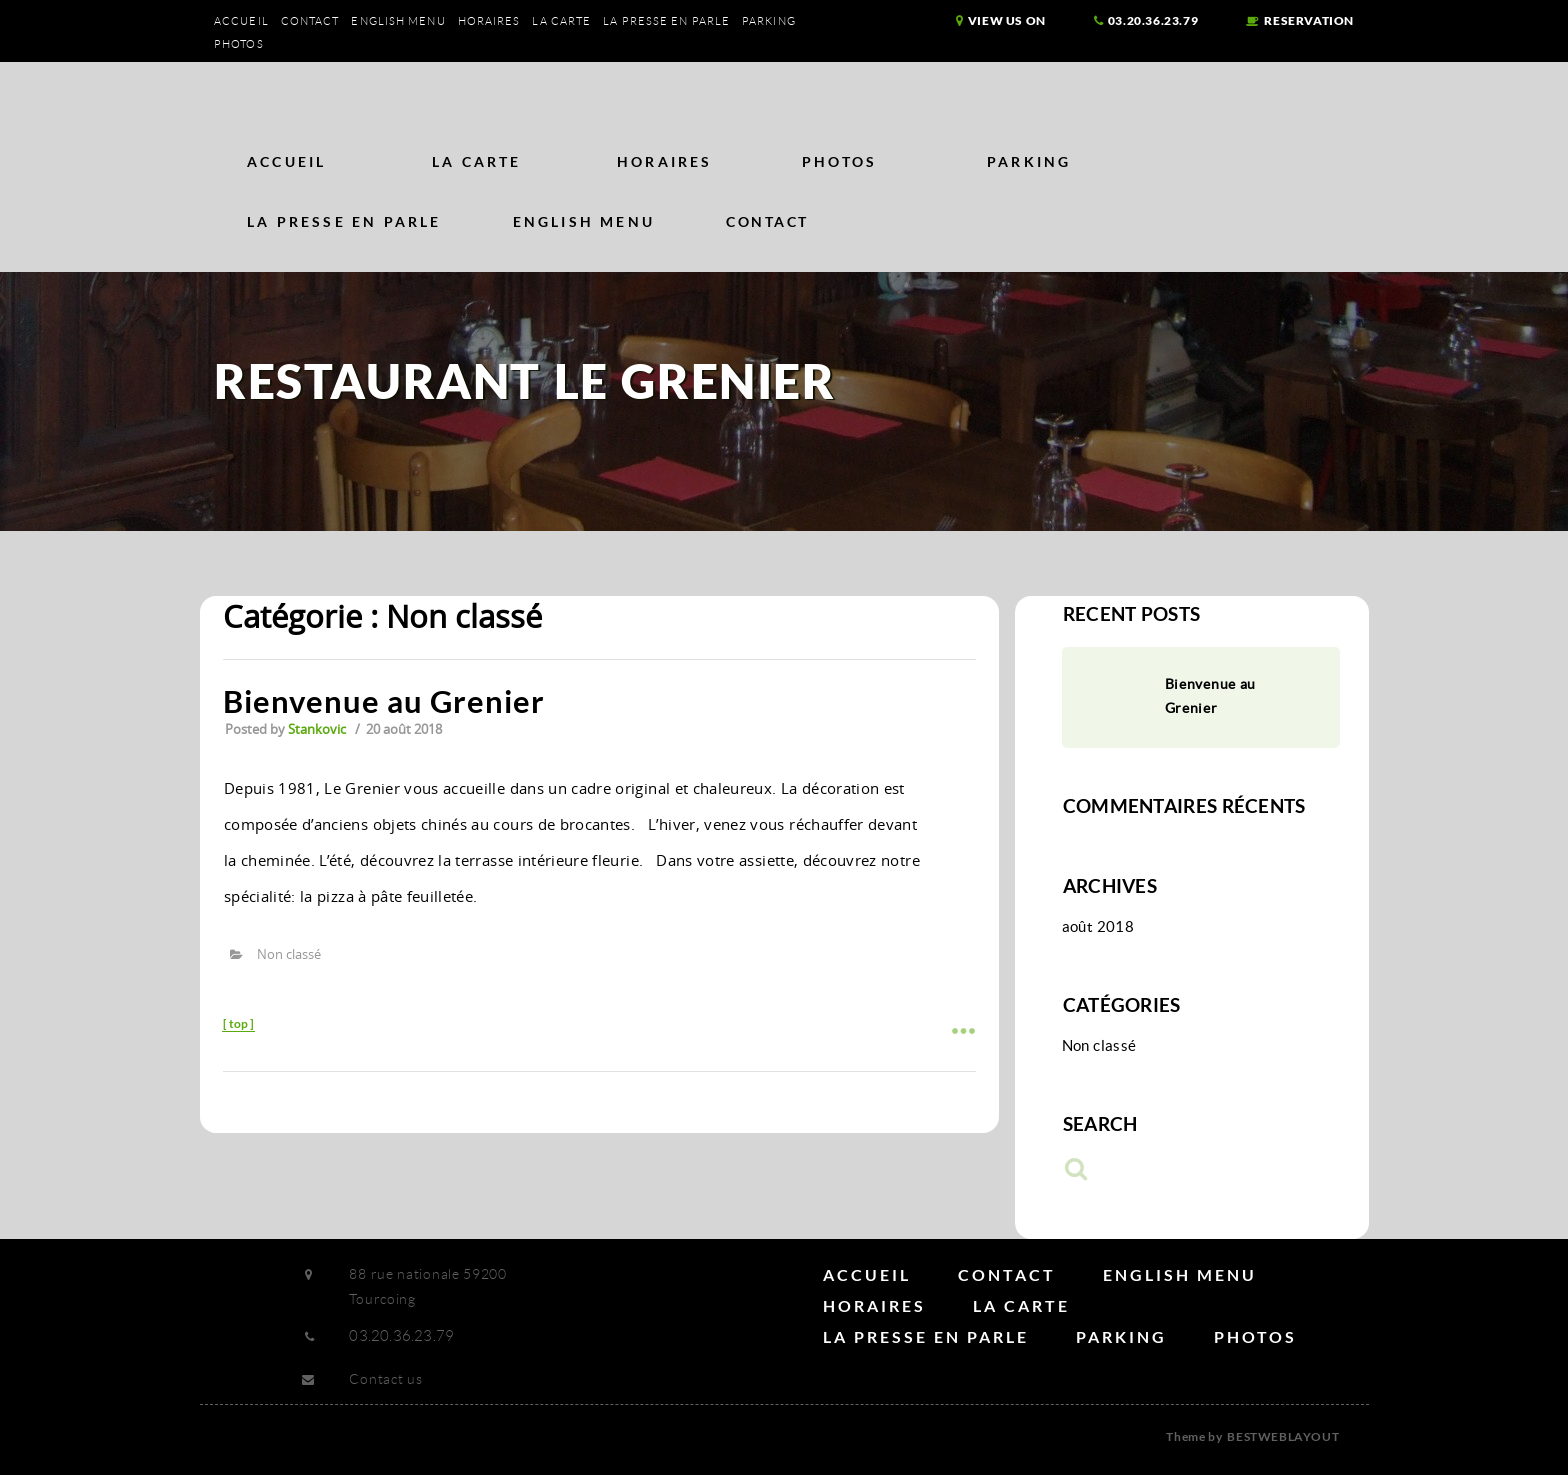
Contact (310, 21)
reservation (1300, 20)
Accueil (241, 21)
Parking (769, 21)
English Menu (398, 21)
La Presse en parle (666, 21)
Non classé (289, 954)
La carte (561, 21)
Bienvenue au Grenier (384, 701)
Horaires (489, 21)
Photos (239, 44)
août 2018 (1098, 926)
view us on (1001, 20)
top (238, 1023)
